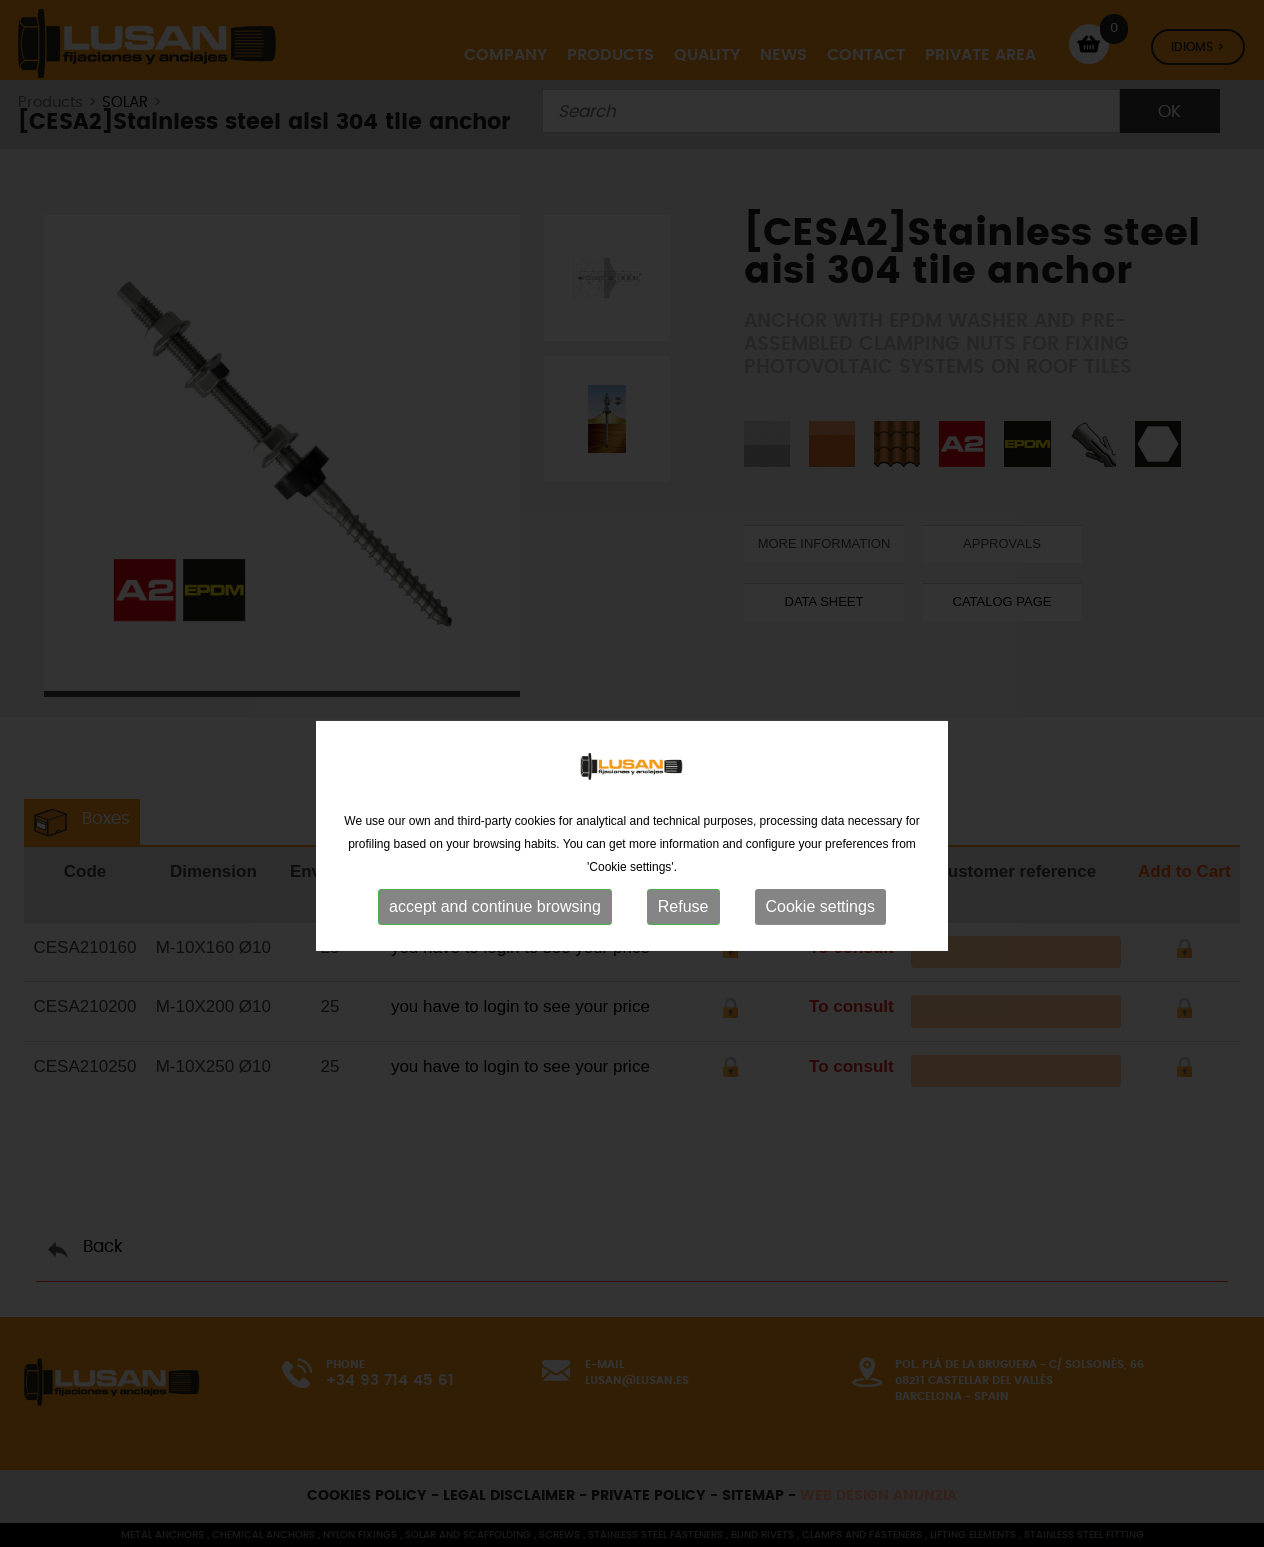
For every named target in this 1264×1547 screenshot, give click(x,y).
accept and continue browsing (495, 940)
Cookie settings (820, 940)
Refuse (683, 940)
